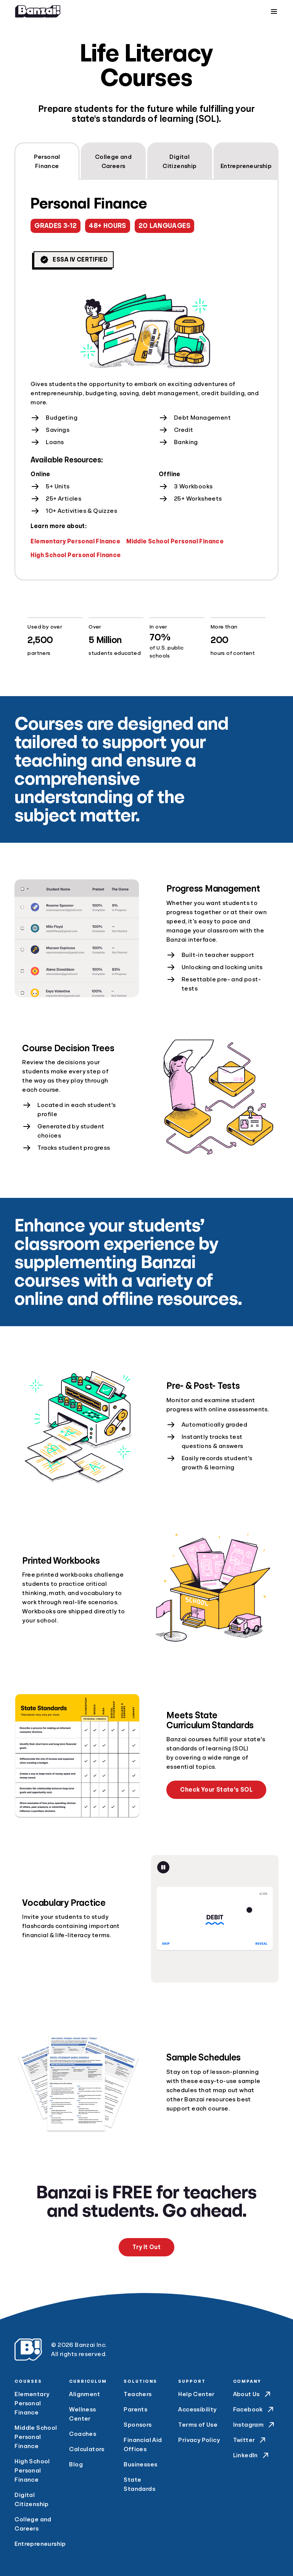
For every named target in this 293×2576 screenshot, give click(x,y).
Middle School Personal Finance (175, 541)
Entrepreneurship (37, 2544)
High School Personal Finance (76, 555)
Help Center (196, 2394)
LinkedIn (251, 2455)
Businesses (140, 2464)
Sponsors (137, 2425)
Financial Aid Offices (143, 2444)
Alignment (84, 2394)
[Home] (37, 11)
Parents (135, 2409)
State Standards (139, 2484)
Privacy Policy (199, 2440)
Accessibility (197, 2409)
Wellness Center (82, 2414)
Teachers (137, 2394)
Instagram (254, 2424)
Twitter (250, 2440)
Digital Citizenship (31, 2499)
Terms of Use (197, 2425)
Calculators (86, 2449)
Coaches (82, 2434)
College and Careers (32, 2524)
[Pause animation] (163, 1867)
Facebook (254, 2409)
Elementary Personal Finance (75, 541)
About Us (252, 2394)
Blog (76, 2464)
